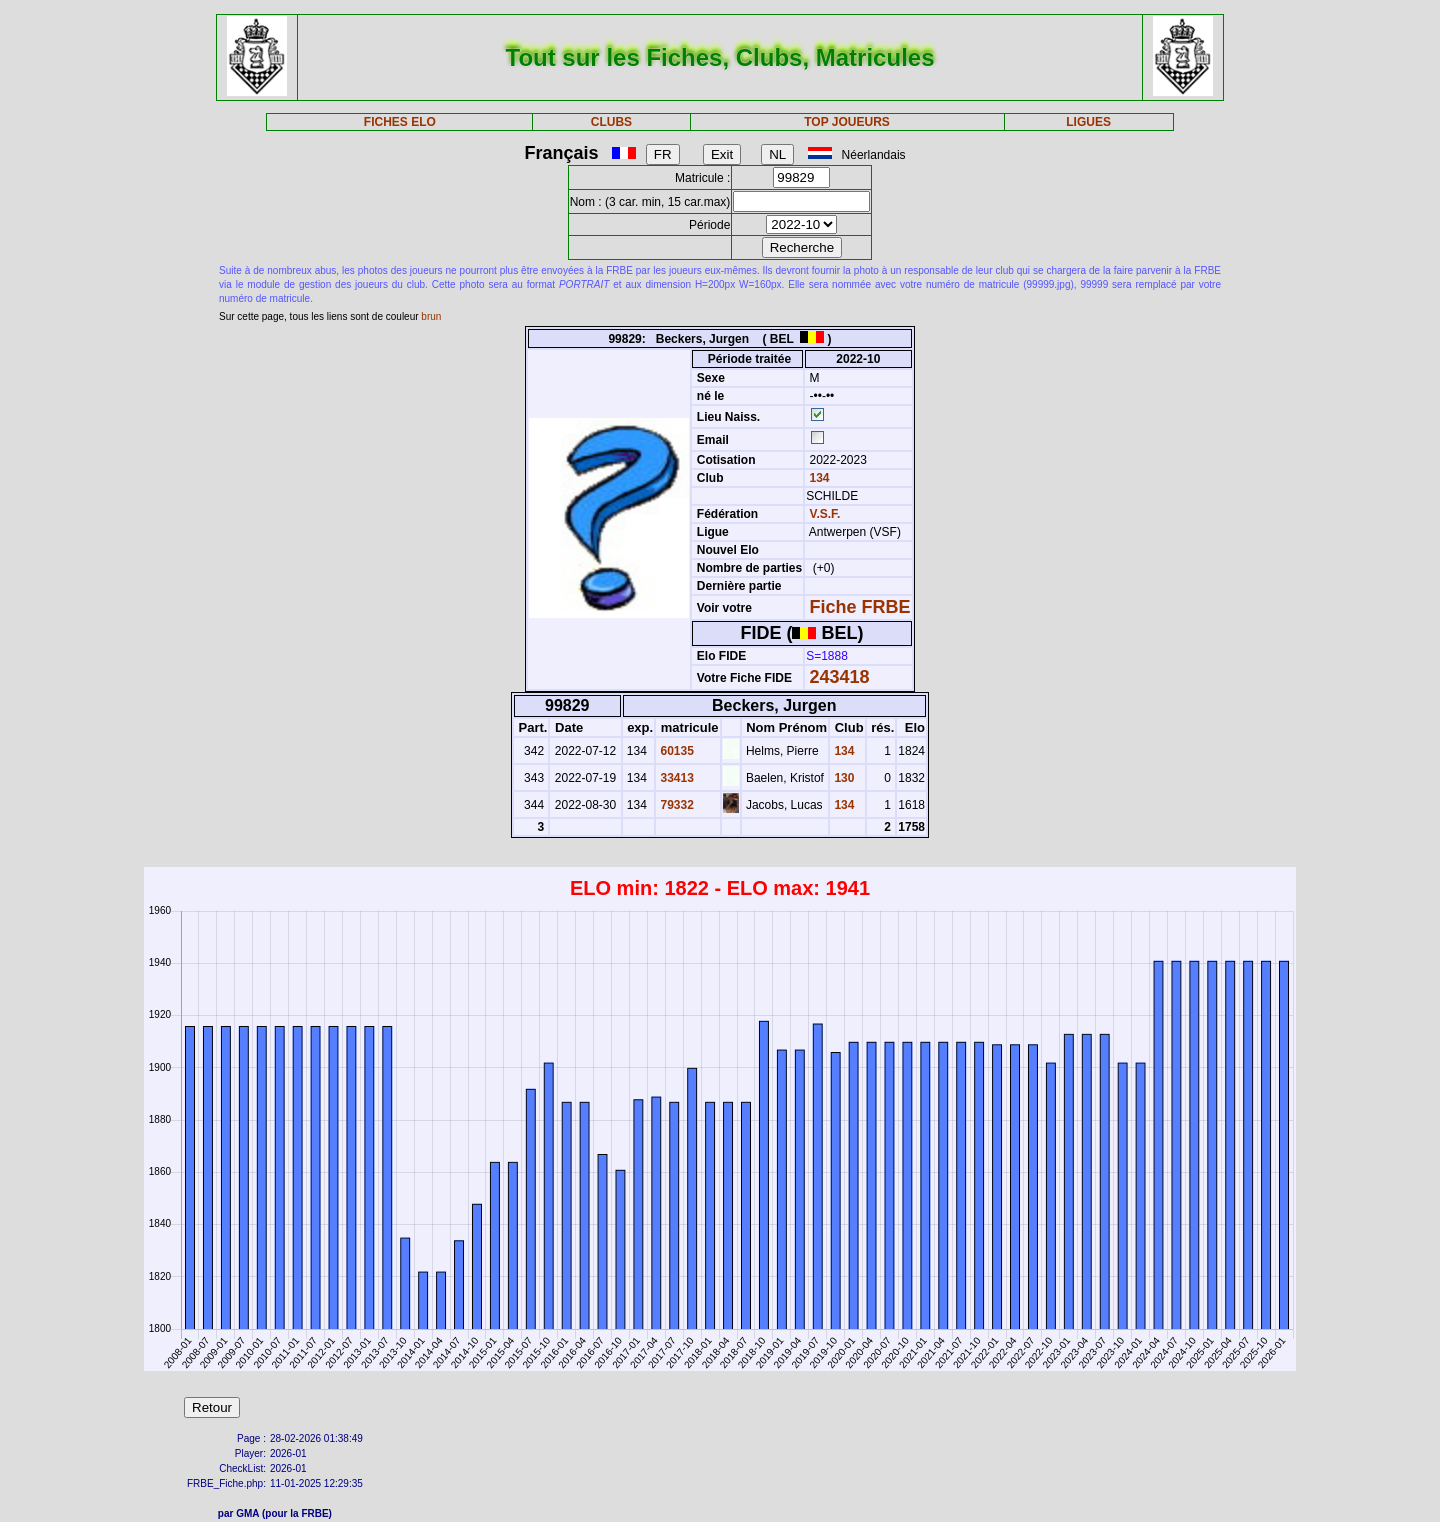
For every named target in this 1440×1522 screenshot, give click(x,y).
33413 (675, 778)
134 (817, 478)
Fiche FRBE (860, 607)
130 (842, 778)
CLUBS (611, 122)
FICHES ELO (400, 122)
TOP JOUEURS (847, 122)
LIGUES (1088, 122)
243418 (840, 677)
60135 (675, 751)
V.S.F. (825, 514)
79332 (675, 805)
